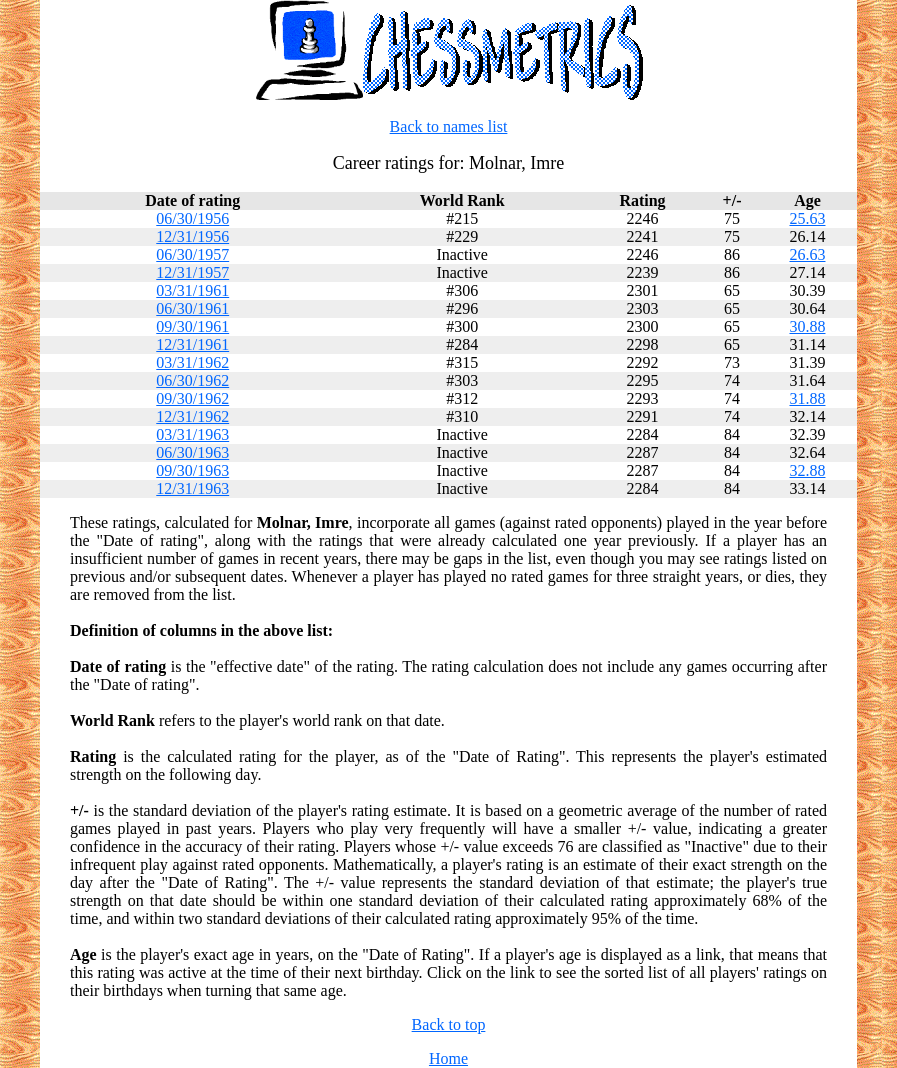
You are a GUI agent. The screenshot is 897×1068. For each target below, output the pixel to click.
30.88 (807, 326)
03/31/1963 (192, 434)
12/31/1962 (192, 416)
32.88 (807, 470)
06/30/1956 (192, 218)
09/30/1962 (192, 398)
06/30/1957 (192, 254)
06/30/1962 (192, 380)
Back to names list (449, 126)
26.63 (807, 254)
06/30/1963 (192, 452)
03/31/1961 (192, 290)
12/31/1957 (192, 272)
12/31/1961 (192, 344)
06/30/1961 (192, 308)
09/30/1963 (192, 470)
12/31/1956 (192, 236)
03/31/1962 (192, 362)
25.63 (807, 218)
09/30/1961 (192, 326)
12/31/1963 (192, 488)
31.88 (807, 398)
